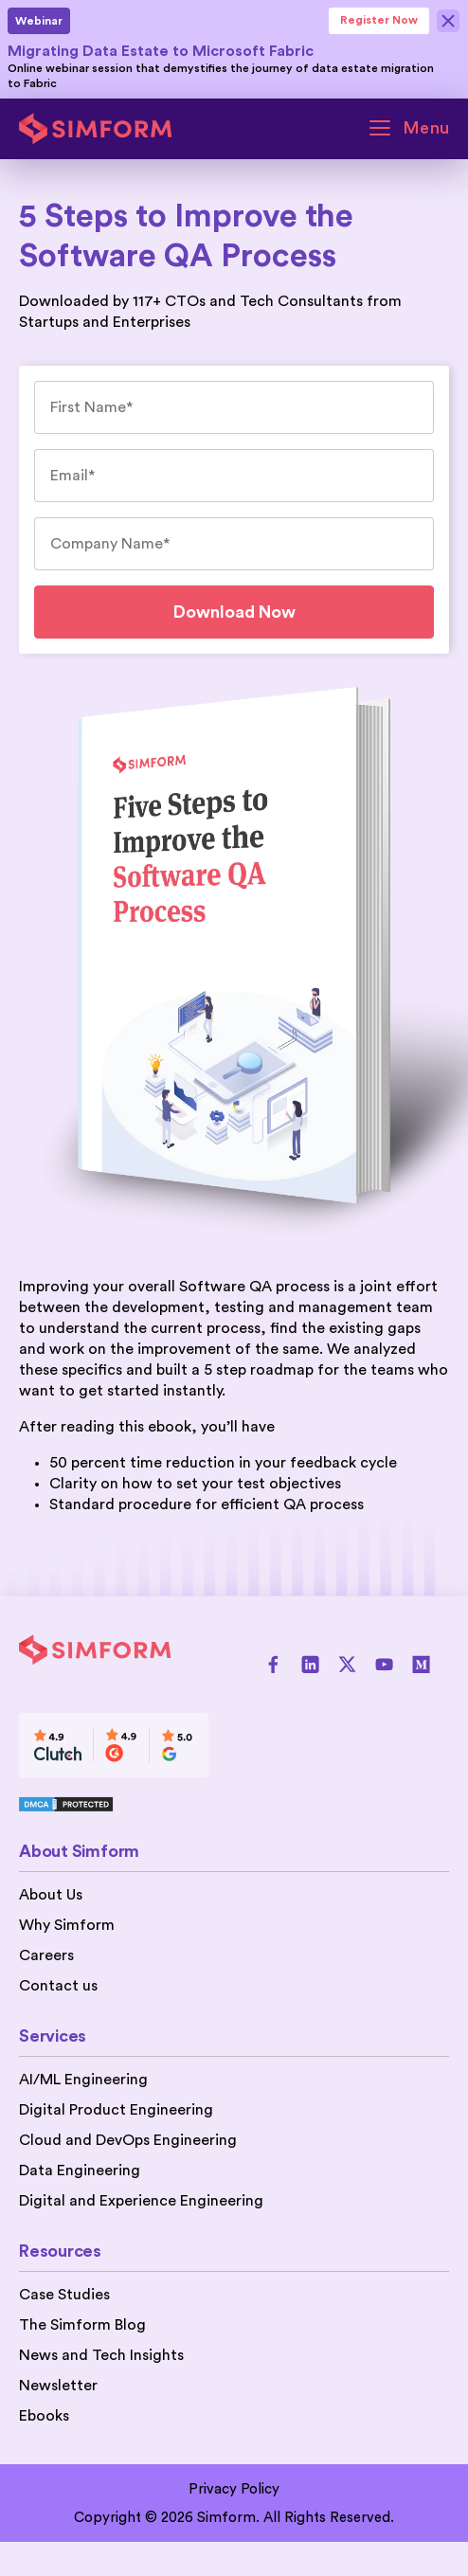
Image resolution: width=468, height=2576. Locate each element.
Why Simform (67, 1925)
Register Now (379, 20)
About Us (50, 1894)
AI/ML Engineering (83, 2079)
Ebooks (44, 2415)
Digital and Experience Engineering (141, 2200)
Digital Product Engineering (116, 2109)
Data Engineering (79, 2170)
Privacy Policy (234, 2489)
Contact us (58, 1985)
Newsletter (58, 2385)
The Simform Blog (82, 2325)
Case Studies (64, 2294)
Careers (46, 1955)
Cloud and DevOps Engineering (128, 2140)
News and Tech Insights (101, 2355)
